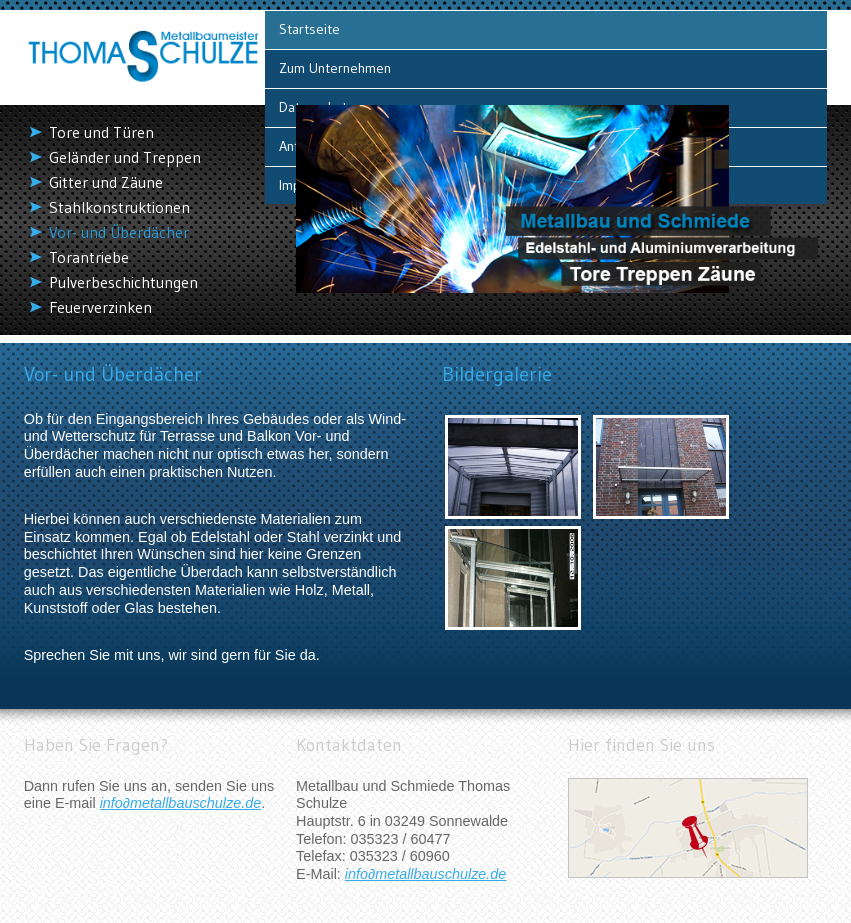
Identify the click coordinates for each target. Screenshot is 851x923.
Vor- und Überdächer (119, 232)
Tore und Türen (101, 132)
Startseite (309, 29)
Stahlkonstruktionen (119, 207)
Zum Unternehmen (335, 68)
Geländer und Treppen (125, 157)
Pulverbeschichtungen (123, 282)
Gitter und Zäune (106, 182)
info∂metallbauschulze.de (181, 803)
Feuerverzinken (100, 307)
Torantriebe (89, 257)
